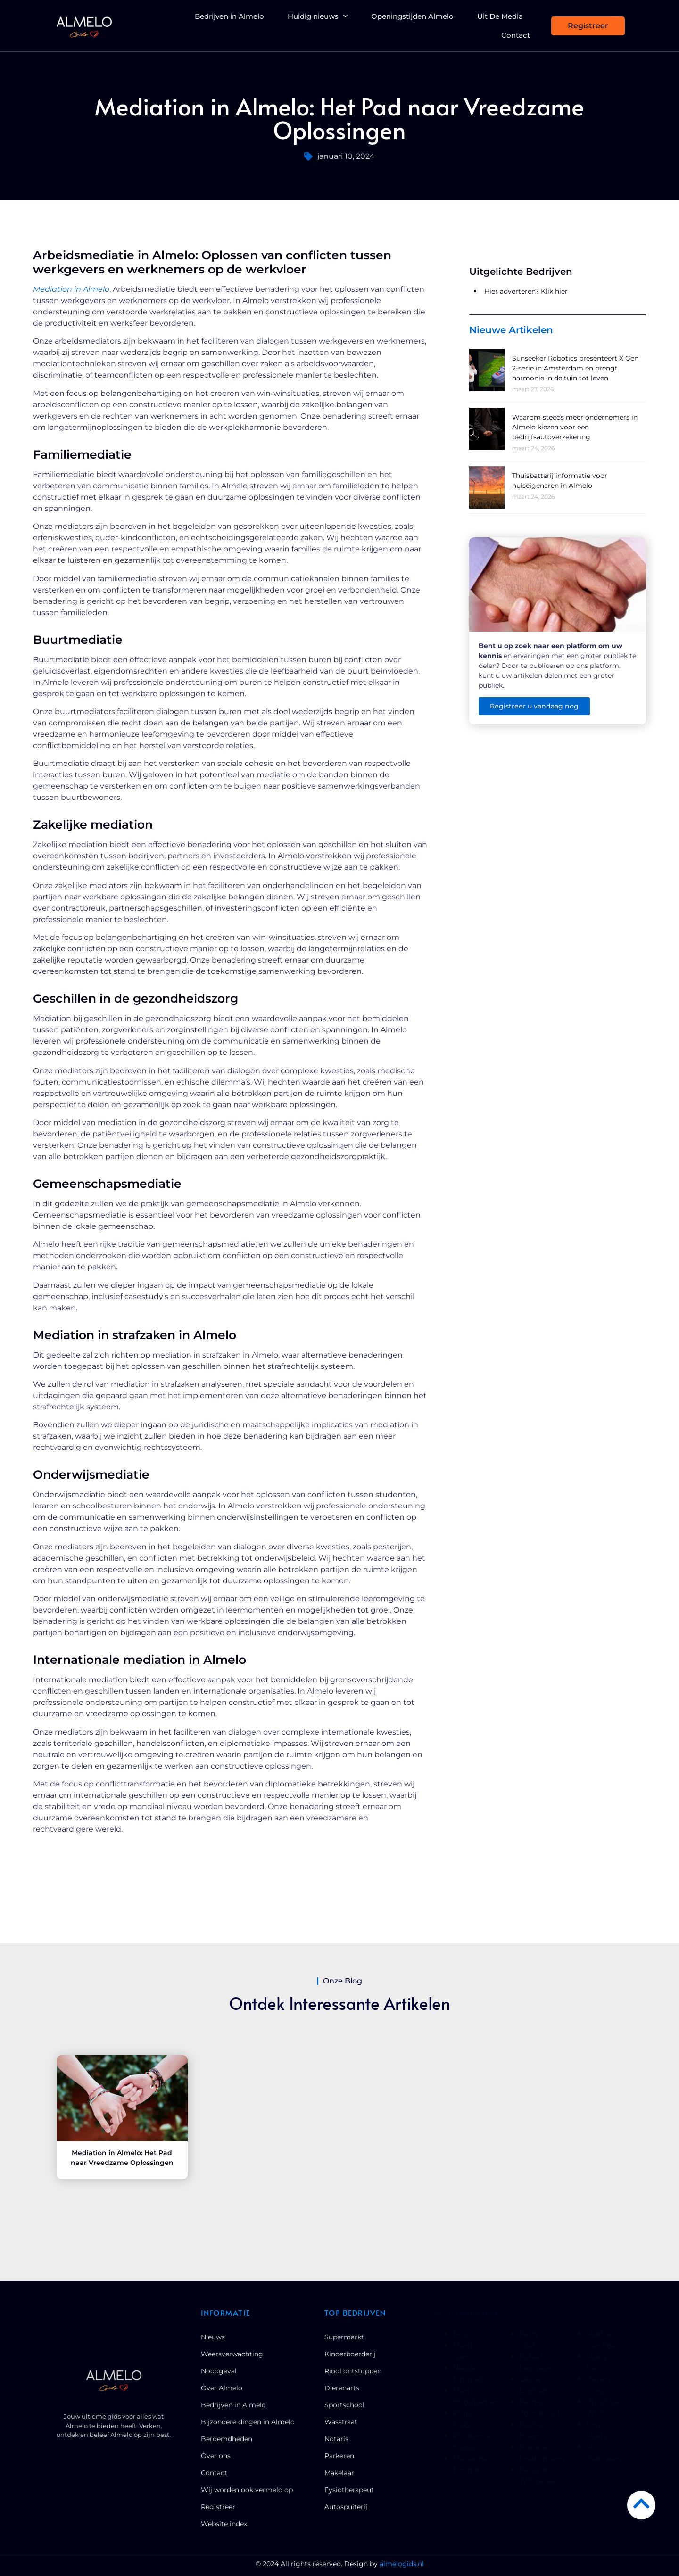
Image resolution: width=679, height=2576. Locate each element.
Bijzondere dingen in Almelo (248, 2422)
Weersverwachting (232, 2354)
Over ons (216, 2456)
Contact (515, 35)
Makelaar (339, 2473)
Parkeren (339, 2456)
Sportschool (344, 2405)
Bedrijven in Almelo (229, 16)
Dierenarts (341, 2388)
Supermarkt (344, 2337)
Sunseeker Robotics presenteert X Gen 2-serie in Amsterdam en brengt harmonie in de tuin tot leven (575, 368)
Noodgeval (219, 2371)
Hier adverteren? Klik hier (526, 291)
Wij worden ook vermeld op (247, 2489)
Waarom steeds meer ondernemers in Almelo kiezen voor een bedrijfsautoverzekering (575, 427)
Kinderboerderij (350, 2354)
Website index (224, 2523)
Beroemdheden (226, 2439)
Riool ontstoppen (352, 2371)
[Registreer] (588, 25)
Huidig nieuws (318, 16)
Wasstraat (340, 2422)
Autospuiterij (345, 2506)
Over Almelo (221, 2388)
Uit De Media (500, 16)
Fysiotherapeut (349, 2489)
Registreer (218, 2506)
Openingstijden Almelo (412, 16)
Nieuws (213, 2337)
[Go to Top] (641, 2503)
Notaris (336, 2439)
